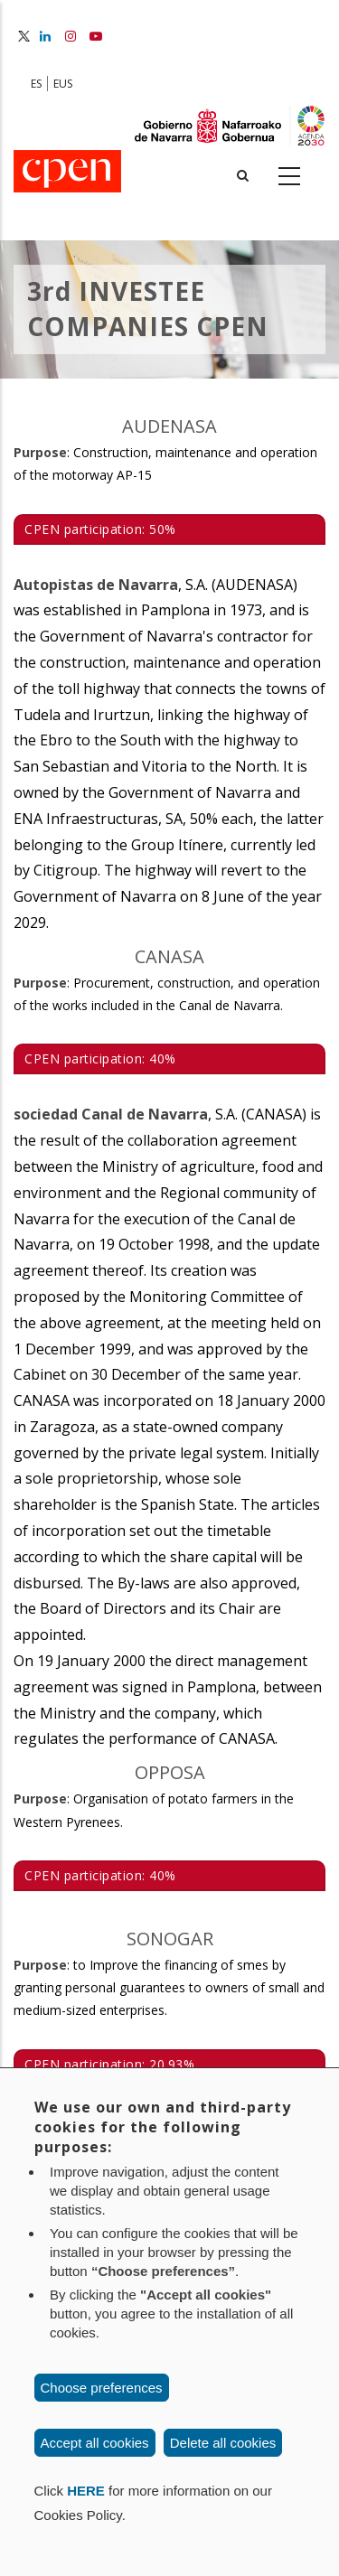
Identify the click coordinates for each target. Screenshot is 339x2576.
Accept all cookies (95, 2442)
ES (36, 83)
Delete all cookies (223, 2442)
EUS (62, 83)
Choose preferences (102, 2387)
